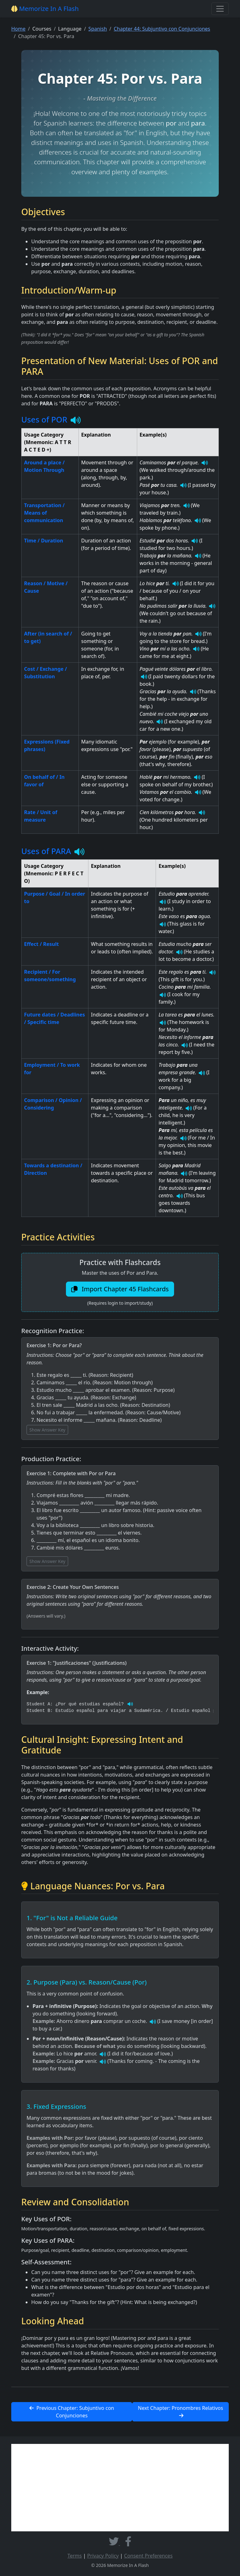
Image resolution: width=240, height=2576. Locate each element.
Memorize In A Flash (45, 8)
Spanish (97, 28)
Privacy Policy (103, 2555)
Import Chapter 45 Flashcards (120, 1289)
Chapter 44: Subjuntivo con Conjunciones (162, 28)
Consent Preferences (148, 2555)
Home (18, 28)
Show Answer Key (47, 1430)
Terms (75, 2555)
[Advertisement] (120, 2487)
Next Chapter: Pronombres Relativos (180, 2411)
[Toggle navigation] (220, 8)
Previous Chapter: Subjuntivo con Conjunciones (71, 2412)
